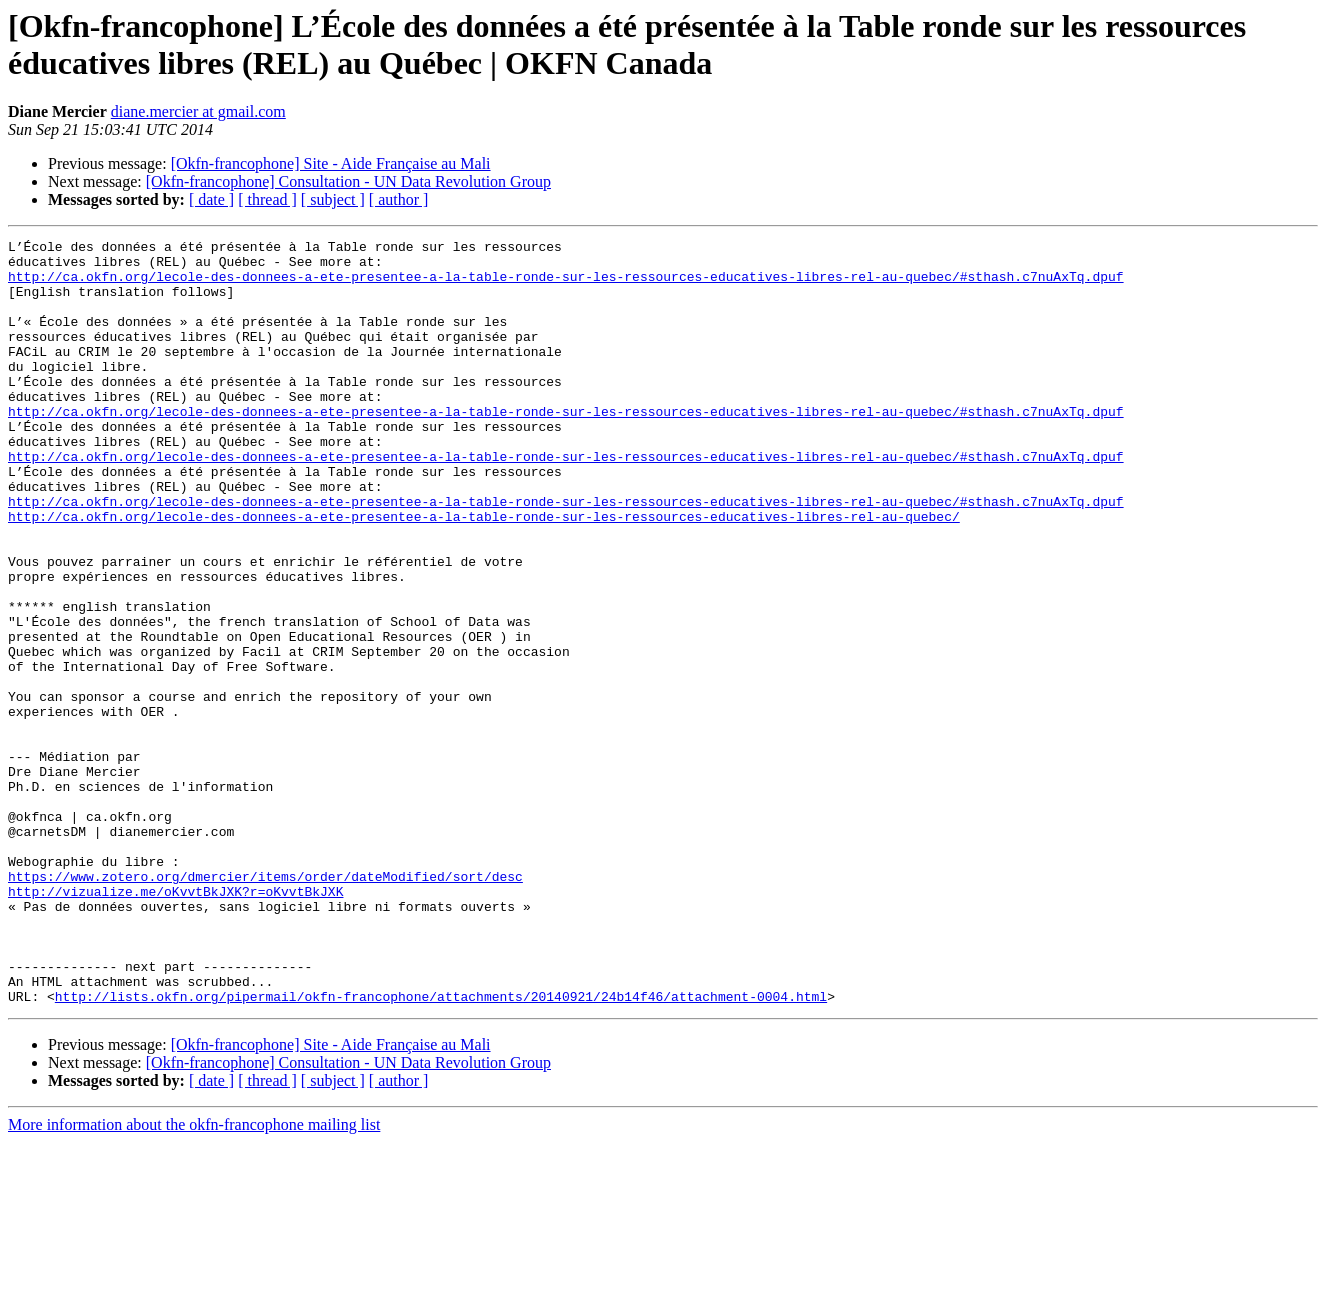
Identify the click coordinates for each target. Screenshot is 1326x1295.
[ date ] (211, 199)
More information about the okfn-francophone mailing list (194, 1277)
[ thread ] (267, 199)
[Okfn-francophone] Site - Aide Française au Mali (331, 163)
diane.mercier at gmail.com (198, 111)
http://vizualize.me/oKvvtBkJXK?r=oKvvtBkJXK (175, 1023)
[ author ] (399, 199)
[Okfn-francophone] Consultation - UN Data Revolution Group (348, 181)
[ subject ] (333, 199)
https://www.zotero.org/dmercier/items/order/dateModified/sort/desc (265, 1005)
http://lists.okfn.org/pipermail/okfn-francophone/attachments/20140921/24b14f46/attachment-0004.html (441, 1149)
